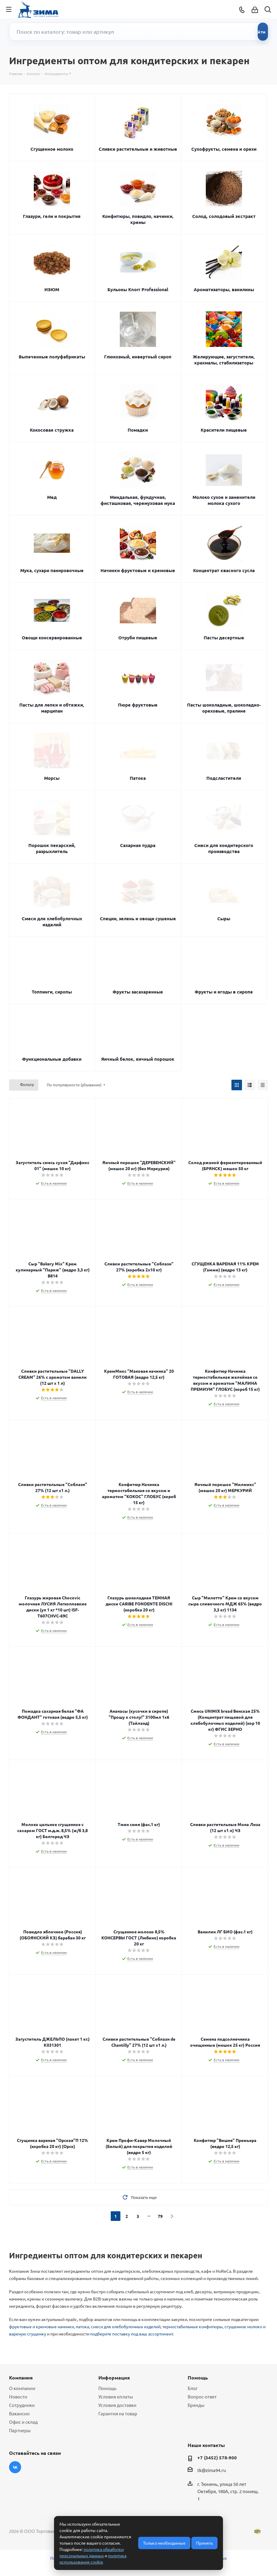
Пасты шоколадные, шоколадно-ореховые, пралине (224, 708)
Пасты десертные (224, 638)
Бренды (196, 2405)
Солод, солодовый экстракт (224, 216)
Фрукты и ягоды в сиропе (224, 992)
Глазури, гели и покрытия (52, 216)
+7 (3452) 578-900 (217, 2458)
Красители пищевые (224, 430)
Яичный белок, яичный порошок (137, 1059)
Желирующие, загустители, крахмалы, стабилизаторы (224, 360)
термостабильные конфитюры (192, 2326)
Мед (52, 497)
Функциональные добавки (51, 1059)
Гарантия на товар (117, 2413)
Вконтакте (15, 2467)
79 (160, 2216)
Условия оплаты (115, 2396)
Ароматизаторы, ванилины (224, 289)
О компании (22, 2388)
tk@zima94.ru (211, 2470)
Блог (193, 2388)
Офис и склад (23, 2422)
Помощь (107, 2388)
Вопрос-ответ (202, 2396)
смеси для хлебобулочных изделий (126, 2326)
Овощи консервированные (52, 638)
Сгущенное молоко (51, 149)
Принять (204, 2543)
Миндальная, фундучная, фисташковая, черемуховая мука (137, 500)
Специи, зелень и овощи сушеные (138, 918)
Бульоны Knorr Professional (137, 289)
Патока (138, 778)
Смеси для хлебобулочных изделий (52, 921)
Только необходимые (164, 2543)
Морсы (51, 778)
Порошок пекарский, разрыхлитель (51, 848)
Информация (114, 2377)
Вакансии (19, 2413)
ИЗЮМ (51, 289)
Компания (21, 2377)
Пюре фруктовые (138, 705)
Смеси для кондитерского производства (223, 848)
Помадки (138, 430)
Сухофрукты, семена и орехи (223, 149)
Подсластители (223, 778)
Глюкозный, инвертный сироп (137, 357)
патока (82, 2326)
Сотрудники (22, 2405)
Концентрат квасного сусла (224, 570)
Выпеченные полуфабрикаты (52, 357)
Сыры (223, 918)
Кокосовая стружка (52, 430)
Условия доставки (117, 2405)
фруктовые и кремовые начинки (41, 2326)
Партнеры (19, 2430)
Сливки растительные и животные (138, 149)
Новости (18, 2396)
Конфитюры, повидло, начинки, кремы (138, 219)
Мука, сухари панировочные (52, 570)
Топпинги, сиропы (52, 992)
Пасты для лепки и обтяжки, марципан (51, 708)
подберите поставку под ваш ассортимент (131, 2333)
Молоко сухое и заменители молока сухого (224, 500)
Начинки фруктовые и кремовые (137, 570)
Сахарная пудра (137, 845)
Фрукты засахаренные (138, 992)
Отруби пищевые (137, 638)
